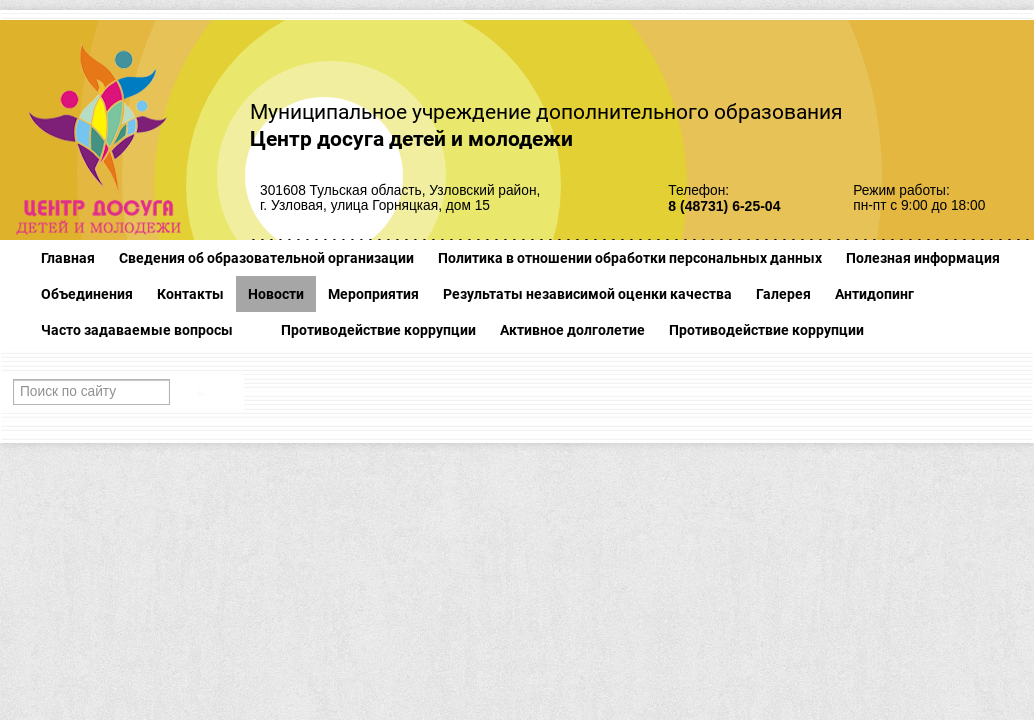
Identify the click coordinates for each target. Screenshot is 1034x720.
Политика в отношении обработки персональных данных (630, 258)
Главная (68, 258)
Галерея (783, 294)
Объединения (87, 294)
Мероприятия (373, 294)
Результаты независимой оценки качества (587, 294)
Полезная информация (923, 258)
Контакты (190, 294)
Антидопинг (874, 294)
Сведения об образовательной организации (266, 258)
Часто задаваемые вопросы (137, 330)
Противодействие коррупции (378, 330)
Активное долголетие (572, 330)
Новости (276, 294)
